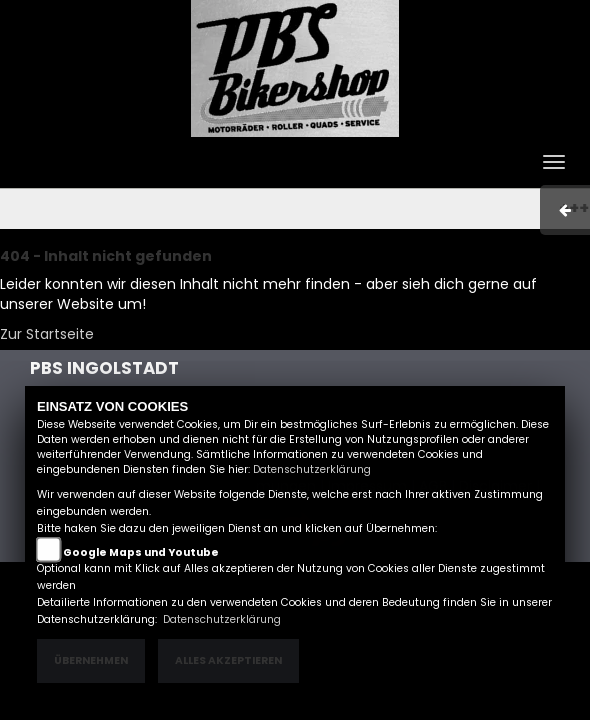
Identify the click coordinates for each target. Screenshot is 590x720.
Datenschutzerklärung (312, 469)
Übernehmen (91, 660)
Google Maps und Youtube (141, 552)
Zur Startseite (47, 334)
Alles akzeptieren (228, 660)
